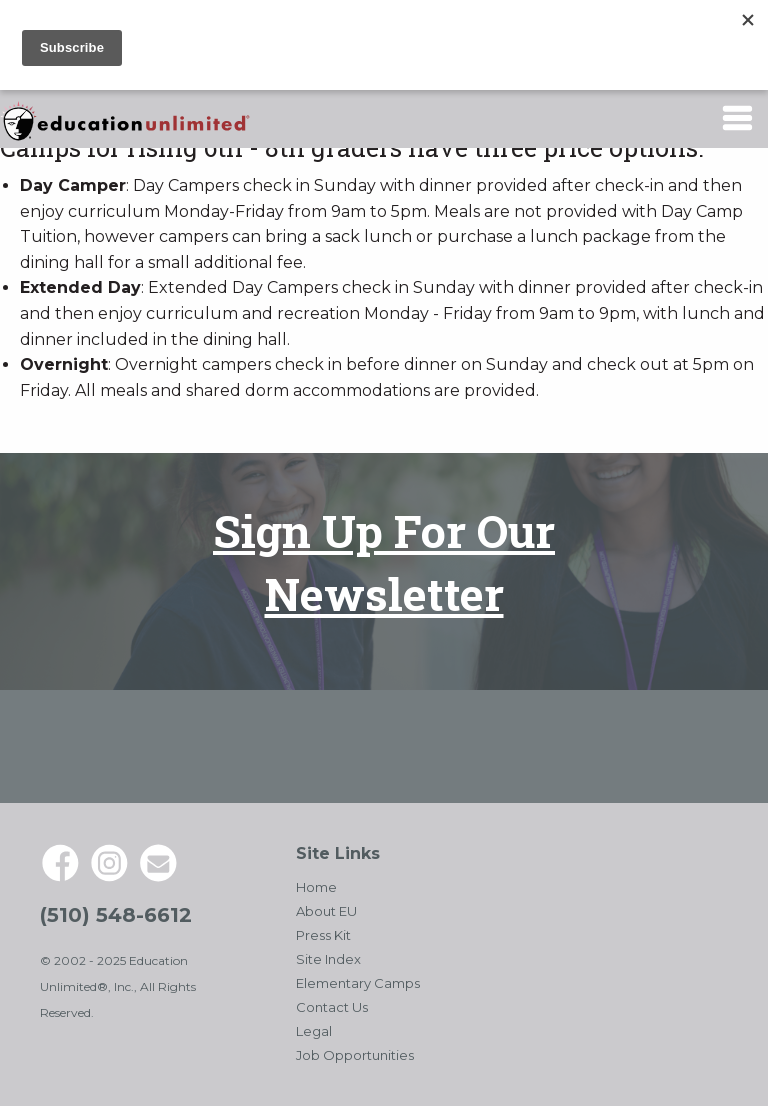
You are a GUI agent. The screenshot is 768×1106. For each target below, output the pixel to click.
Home (316, 887)
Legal (314, 1031)
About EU (326, 911)
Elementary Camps (358, 983)
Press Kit (323, 935)
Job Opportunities (355, 1055)
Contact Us (332, 1007)
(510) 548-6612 (116, 915)
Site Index (328, 959)
